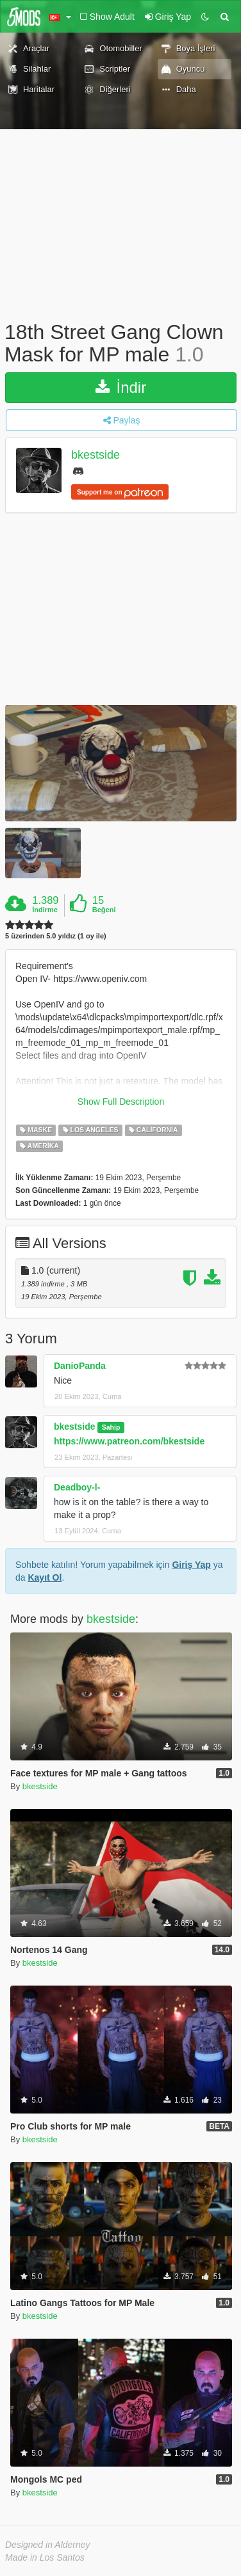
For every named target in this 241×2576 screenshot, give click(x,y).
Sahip (111, 1427)
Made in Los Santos (45, 2557)
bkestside (95, 455)
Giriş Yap (191, 1565)
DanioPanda (80, 1366)
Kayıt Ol (45, 1577)
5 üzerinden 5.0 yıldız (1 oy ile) (55, 936)
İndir (121, 387)
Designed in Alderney (47, 2545)
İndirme (45, 909)
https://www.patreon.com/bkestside (129, 1441)
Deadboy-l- (77, 1487)
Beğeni (104, 909)
